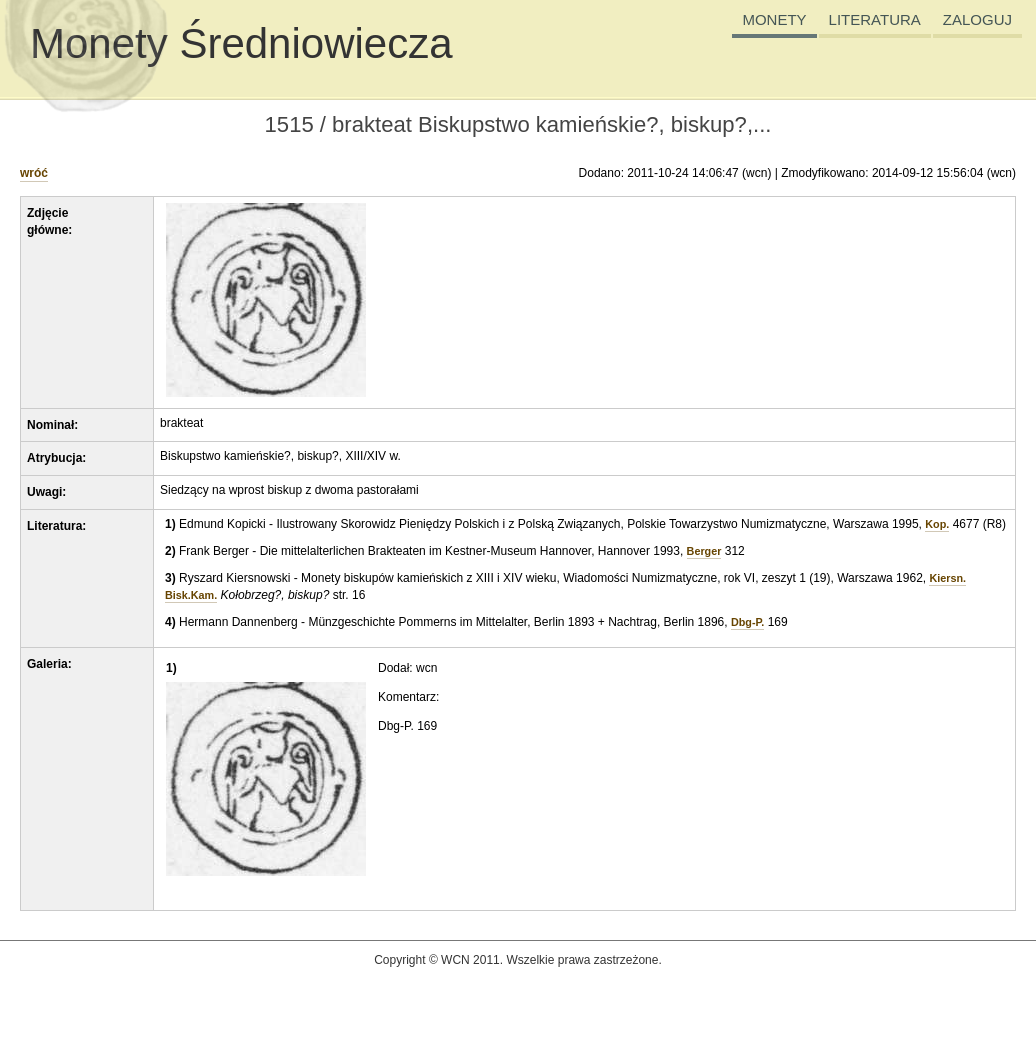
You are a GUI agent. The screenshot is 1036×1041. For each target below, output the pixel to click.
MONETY (774, 19)
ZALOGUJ (977, 19)
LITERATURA (875, 19)
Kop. (937, 524)
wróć (34, 173)
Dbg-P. (747, 622)
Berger (704, 551)
